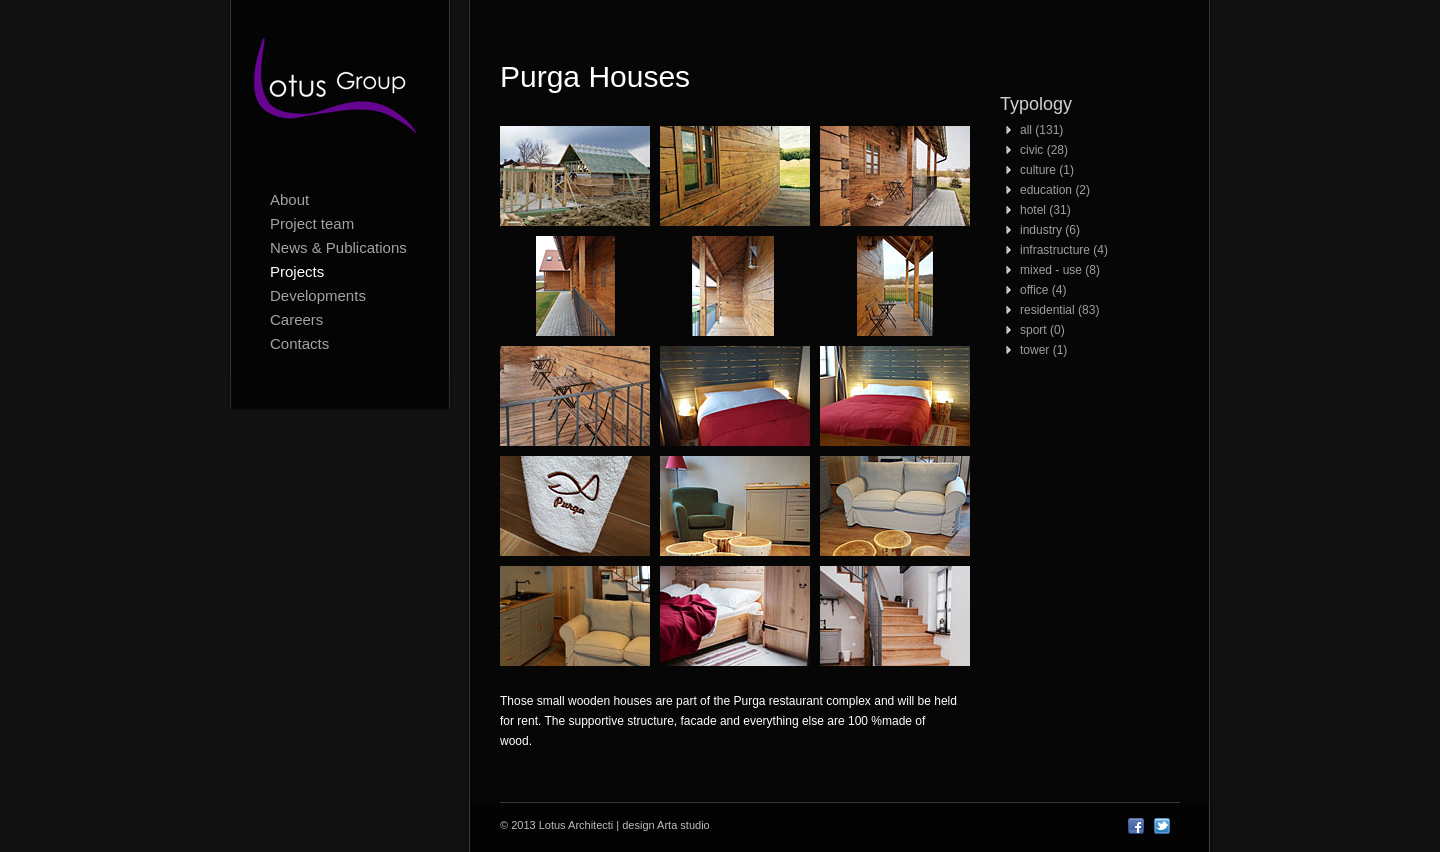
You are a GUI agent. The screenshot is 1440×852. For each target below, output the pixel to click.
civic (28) (1044, 150)
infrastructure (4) (1064, 250)
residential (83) (1059, 310)
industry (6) (1050, 230)
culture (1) (1047, 170)
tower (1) (1043, 350)
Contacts (299, 343)
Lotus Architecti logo (340, 90)
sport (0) (1042, 330)
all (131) (1041, 130)
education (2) (1055, 190)
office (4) (1043, 290)
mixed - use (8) (1060, 270)
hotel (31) (1045, 210)
